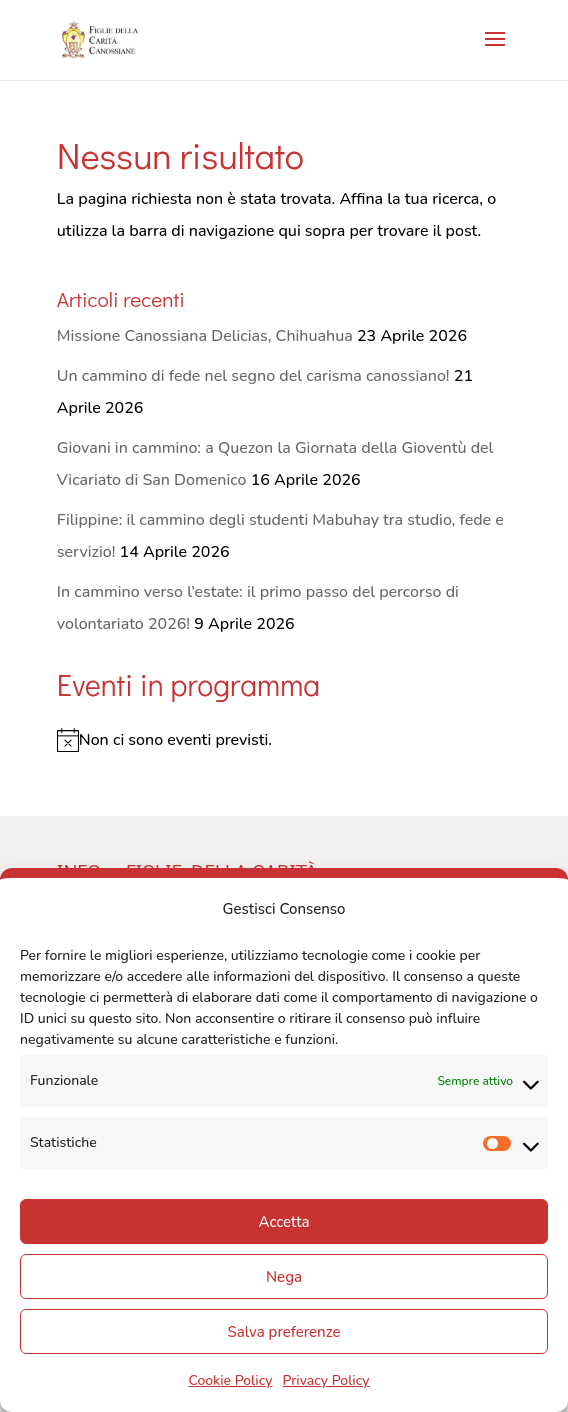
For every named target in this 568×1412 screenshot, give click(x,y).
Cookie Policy (230, 1380)
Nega (284, 1277)
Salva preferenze (283, 1332)
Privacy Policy (325, 1380)
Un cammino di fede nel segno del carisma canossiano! (253, 376)
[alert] (284, 740)
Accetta (283, 1222)
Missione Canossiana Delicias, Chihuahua (205, 336)
